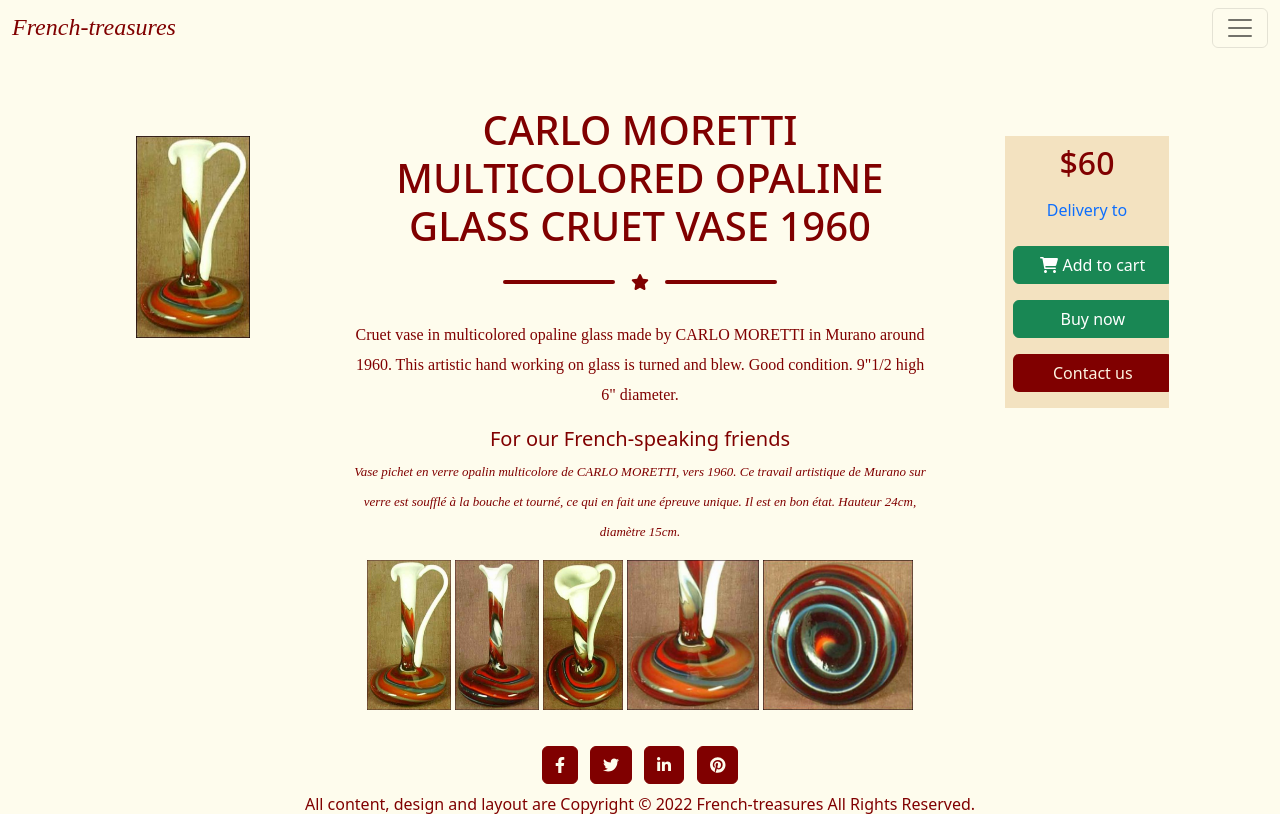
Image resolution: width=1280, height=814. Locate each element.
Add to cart (1092, 265)
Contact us (1093, 373)
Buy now (1093, 319)
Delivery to (1087, 210)
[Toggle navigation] (1240, 28)
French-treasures (94, 27)
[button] (560, 765)
